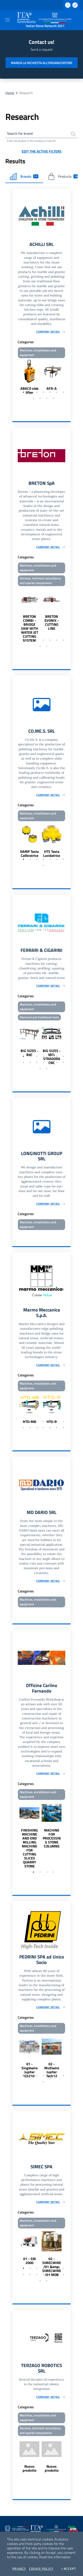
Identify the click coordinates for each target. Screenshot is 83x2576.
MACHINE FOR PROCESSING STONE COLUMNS (52, 1838)
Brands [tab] (24, 176)
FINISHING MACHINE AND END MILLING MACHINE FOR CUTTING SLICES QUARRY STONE (29, 1848)
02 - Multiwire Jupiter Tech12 (51, 2070)
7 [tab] (63, 392)
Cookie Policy (41, 2568)
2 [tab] (30, 392)
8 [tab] (33, 398)
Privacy (19, 2568)
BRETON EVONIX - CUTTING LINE (51, 622)
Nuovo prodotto (30, 2468)
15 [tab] (40, 1068)
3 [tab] (37, 392)
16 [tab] (46, 1068)
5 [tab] (50, 392)
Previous (14, 377)
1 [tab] (23, 392)
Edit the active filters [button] (42, 151)
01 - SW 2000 (29, 2260)
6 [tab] (56, 392)
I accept (69, 2568)
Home (9, 92)
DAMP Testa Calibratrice (29, 853)
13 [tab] (56, 1062)
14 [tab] (63, 1062)
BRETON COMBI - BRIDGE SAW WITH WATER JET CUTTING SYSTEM (29, 628)
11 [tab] (53, 398)
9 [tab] (40, 398)
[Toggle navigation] (7, 19)
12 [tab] (50, 1062)
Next (68, 377)
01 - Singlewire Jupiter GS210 (29, 2070)
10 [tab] (46, 398)
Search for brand (20, 133)
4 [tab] (43, 392)
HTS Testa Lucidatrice (51, 853)
